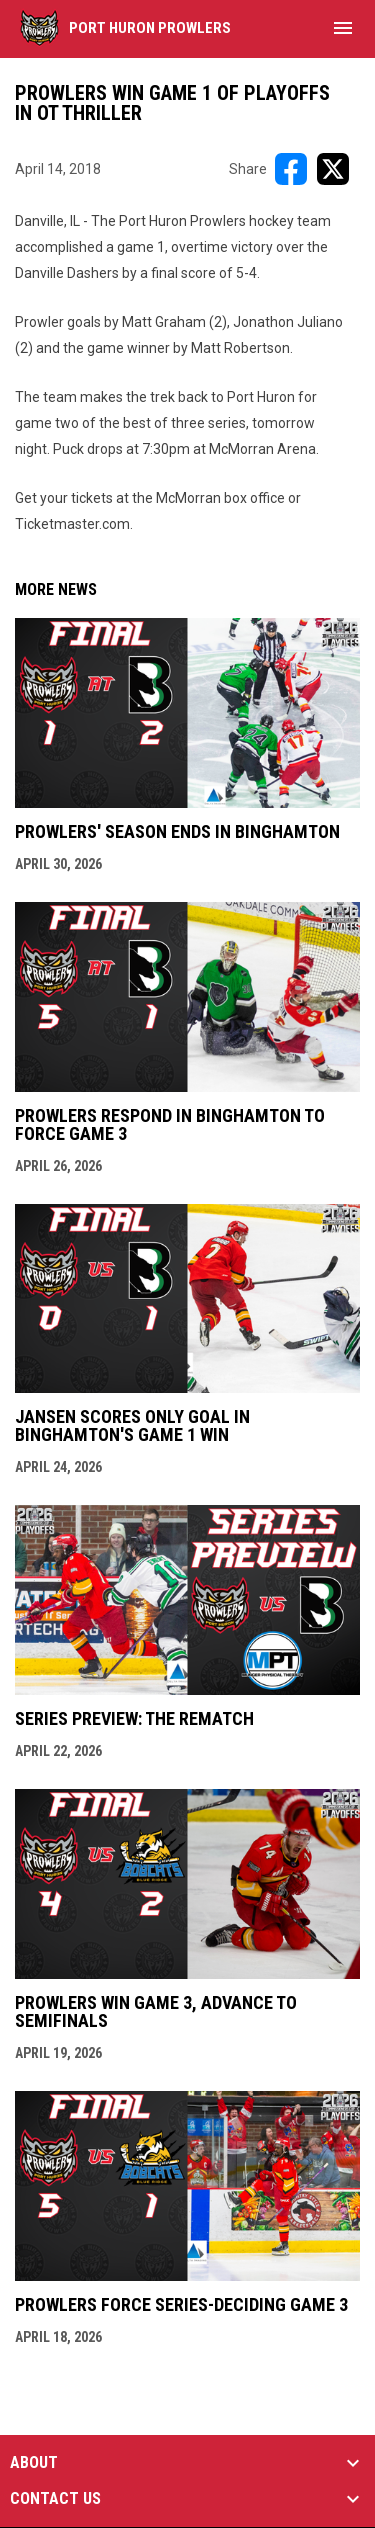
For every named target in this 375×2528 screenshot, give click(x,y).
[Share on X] (333, 169)
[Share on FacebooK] (291, 169)
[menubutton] (343, 28)
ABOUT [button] (34, 2463)
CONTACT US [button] (55, 2499)
